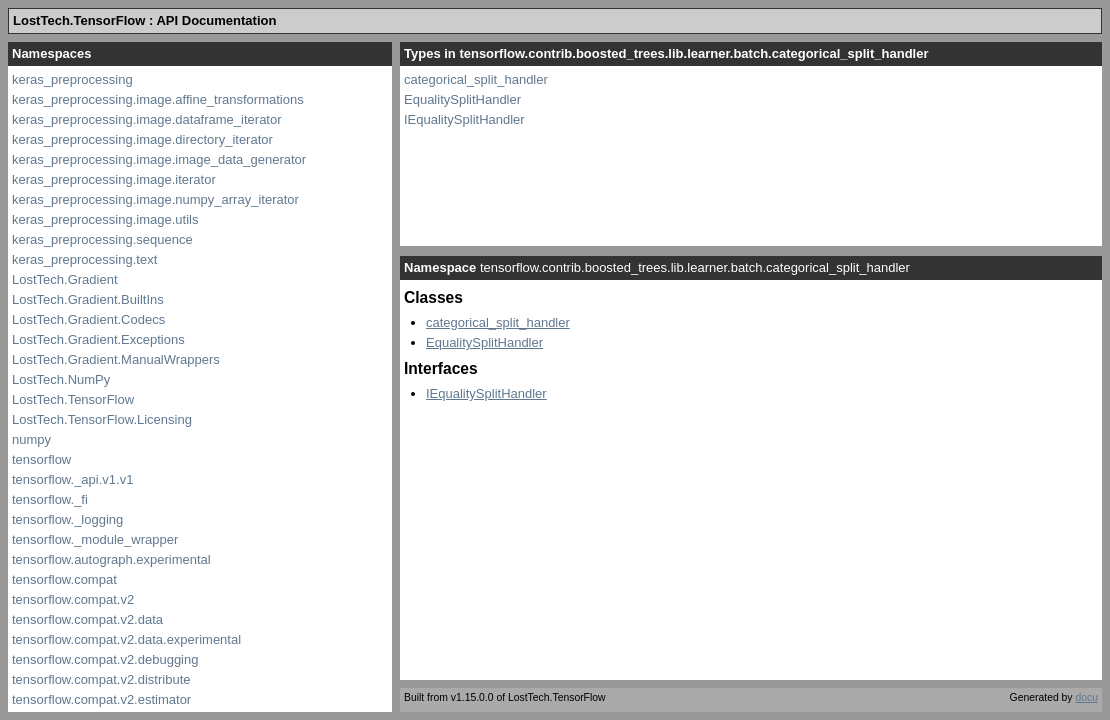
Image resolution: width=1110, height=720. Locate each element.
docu (1086, 697)
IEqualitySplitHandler (464, 119)
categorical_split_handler (476, 79)
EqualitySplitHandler (462, 99)
